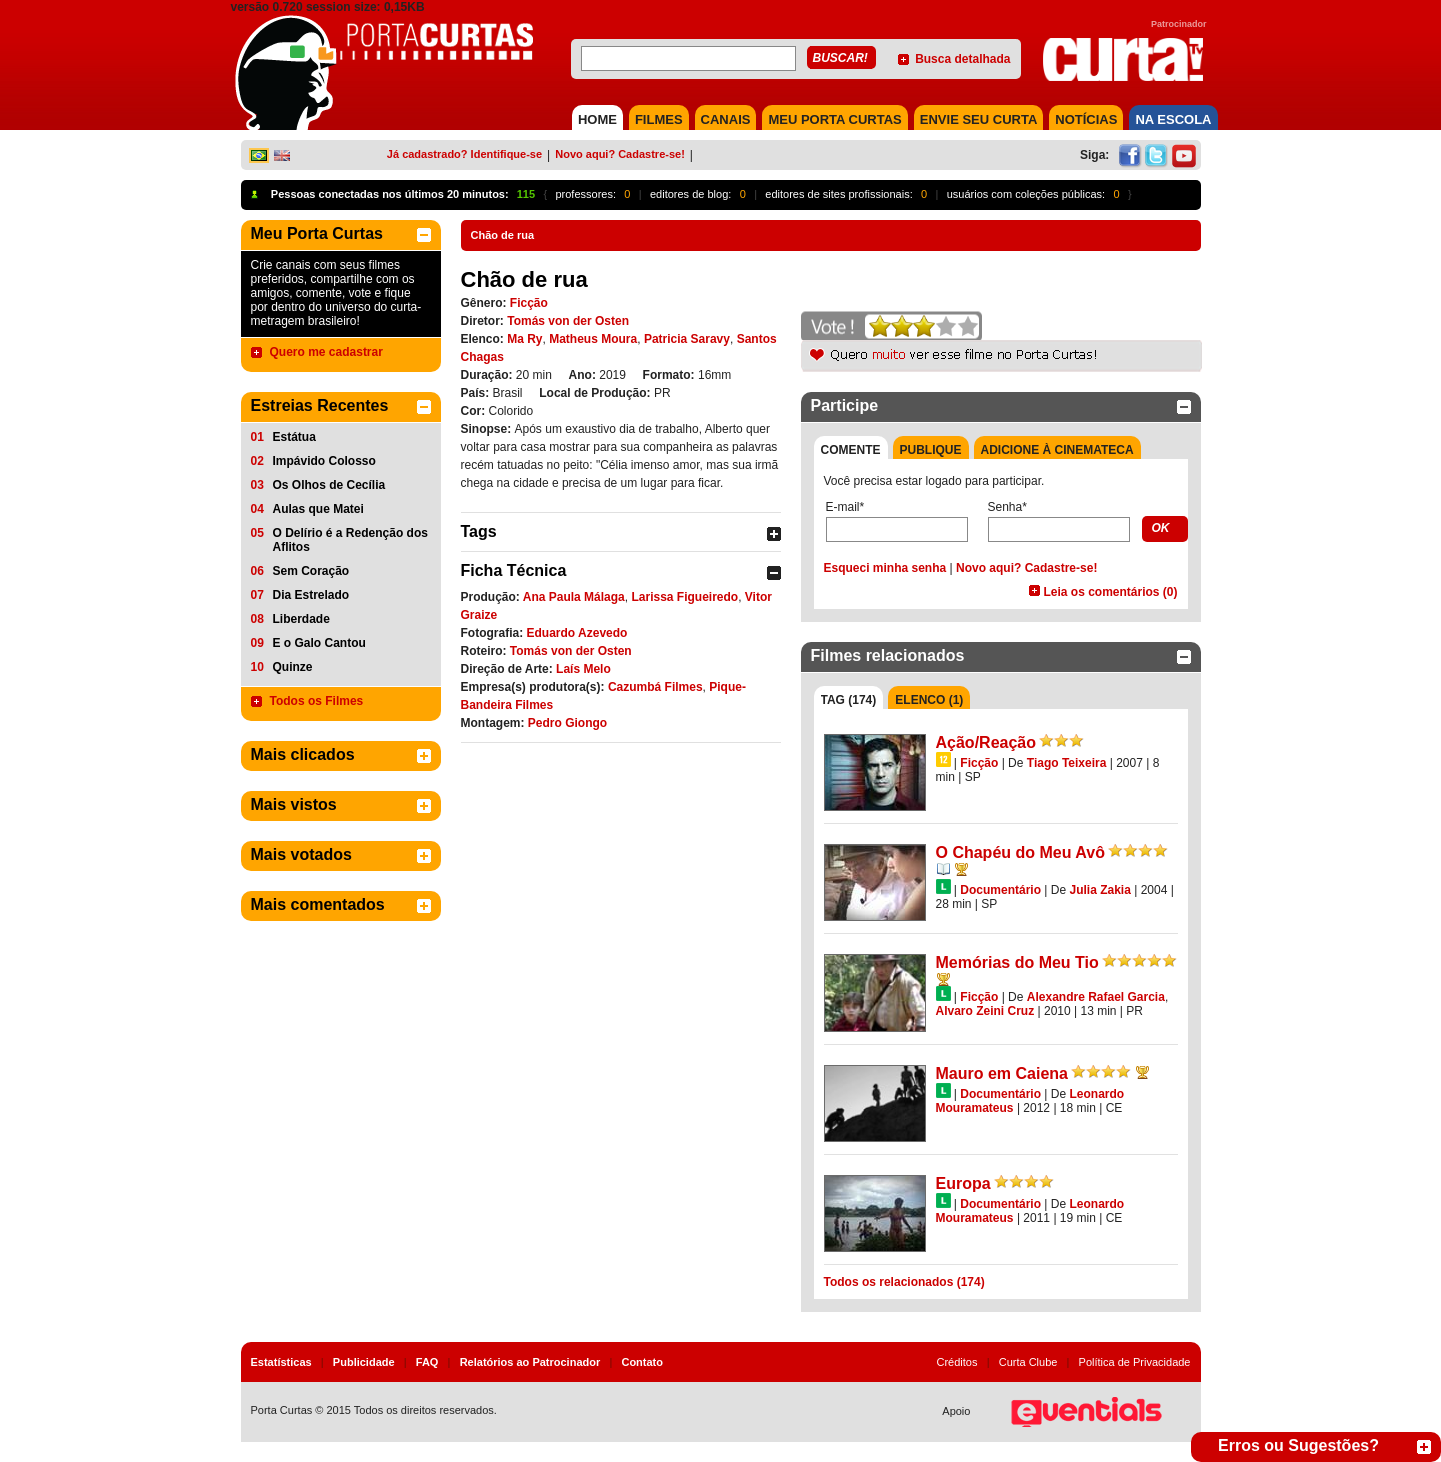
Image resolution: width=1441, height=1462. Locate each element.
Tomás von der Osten (568, 321)
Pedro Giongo (567, 723)
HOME (597, 119)
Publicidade (364, 1362)
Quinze (293, 667)
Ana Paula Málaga (574, 597)
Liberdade (301, 619)
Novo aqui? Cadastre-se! (620, 154)
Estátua (294, 437)
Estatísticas (281, 1362)
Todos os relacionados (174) (904, 1282)
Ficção (529, 303)
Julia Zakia (1099, 890)
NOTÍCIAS (1086, 119)
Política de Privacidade (1135, 1362)
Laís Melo (583, 669)
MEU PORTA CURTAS (834, 119)
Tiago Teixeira (1067, 763)
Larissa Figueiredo (684, 597)
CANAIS (726, 119)
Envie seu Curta (979, 119)
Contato (642, 1362)
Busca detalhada (962, 59)
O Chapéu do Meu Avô (1020, 852)
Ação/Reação (986, 742)
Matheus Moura (593, 339)
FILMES (659, 119)
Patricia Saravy (687, 339)
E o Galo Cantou (319, 643)
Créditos (957, 1362)
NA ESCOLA (1173, 119)
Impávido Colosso (324, 461)
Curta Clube (1028, 1362)
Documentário (1000, 890)
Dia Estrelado (311, 595)
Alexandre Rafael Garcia (1096, 997)
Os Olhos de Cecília (329, 485)
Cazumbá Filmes (655, 687)
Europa (963, 1183)
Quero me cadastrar (326, 352)
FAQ (427, 1362)
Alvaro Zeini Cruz (985, 1011)
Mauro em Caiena (1002, 1073)
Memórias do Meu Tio (1017, 962)
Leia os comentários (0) (1110, 592)
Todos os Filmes (317, 701)
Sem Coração (311, 571)
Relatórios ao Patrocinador (530, 1362)
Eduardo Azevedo (577, 633)
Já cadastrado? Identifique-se (464, 154)
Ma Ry (524, 339)
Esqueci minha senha (885, 568)
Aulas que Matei (318, 509)
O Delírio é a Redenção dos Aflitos (350, 540)
